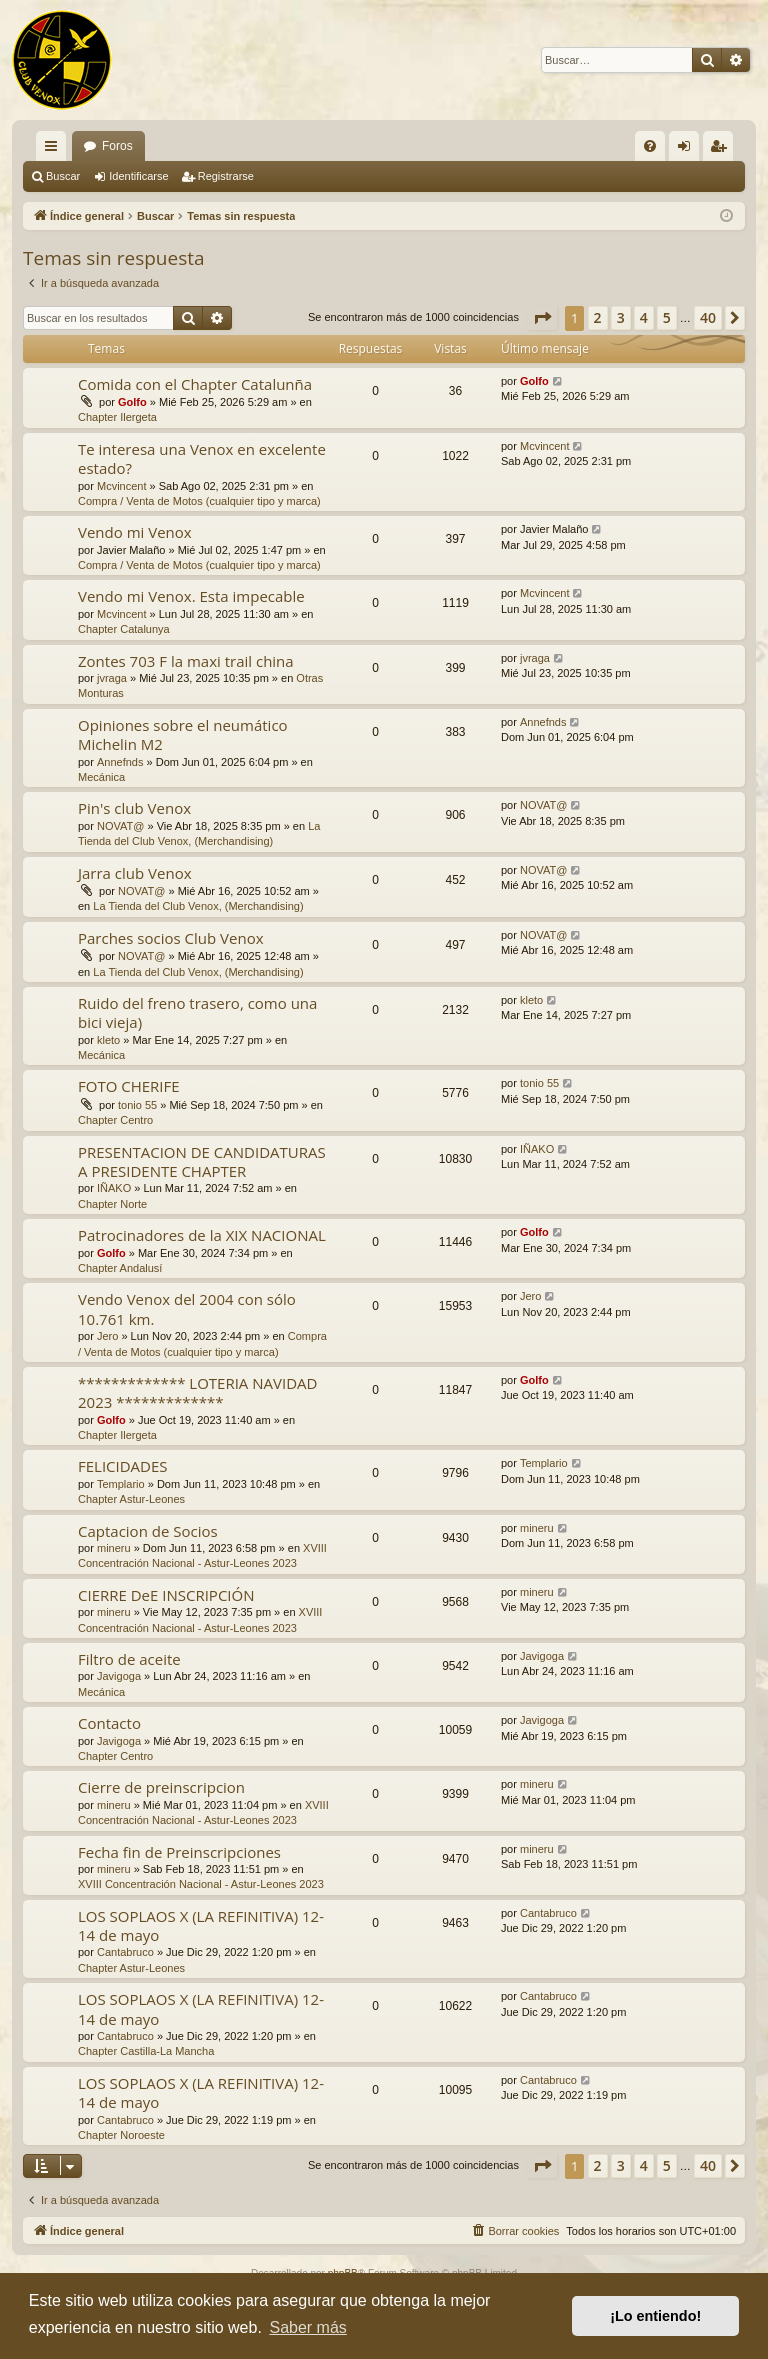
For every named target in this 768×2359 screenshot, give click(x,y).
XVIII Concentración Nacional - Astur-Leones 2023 (201, 1884)
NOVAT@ (120, 826)
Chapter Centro (115, 1120)
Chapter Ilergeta (117, 417)
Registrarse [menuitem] (722, 150)
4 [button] (644, 317)
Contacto (109, 1723)
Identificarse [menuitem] (688, 150)
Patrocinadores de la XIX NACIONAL (202, 1235)
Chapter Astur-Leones (131, 1499)
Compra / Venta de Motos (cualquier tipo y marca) (199, 501)
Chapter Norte (112, 1204)
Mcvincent (122, 486)
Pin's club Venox (134, 808)
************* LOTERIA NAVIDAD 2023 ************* (197, 1392)
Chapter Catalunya (124, 629)
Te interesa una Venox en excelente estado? (202, 458)
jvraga (112, 678)
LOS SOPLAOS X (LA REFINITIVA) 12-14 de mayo (201, 1925)
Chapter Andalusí (120, 1268)
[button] (542, 318)
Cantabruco (125, 1952)
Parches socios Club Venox (171, 938)
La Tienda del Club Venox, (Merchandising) (198, 906)
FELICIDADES (123, 1466)
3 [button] (621, 317)
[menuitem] (650, 146)
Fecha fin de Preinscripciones (179, 1852)
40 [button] (708, 317)
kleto (108, 1040)
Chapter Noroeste (121, 2135)
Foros (117, 146)
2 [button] (598, 317)
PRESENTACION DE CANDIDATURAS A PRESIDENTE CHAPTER (202, 1161)
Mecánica (101, 777)
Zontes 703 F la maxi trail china (186, 661)
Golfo (132, 402)
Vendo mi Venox (135, 532)
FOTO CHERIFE (129, 1086)
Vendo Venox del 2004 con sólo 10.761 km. (187, 1308)
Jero (107, 1336)
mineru (114, 1548)
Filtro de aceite (129, 1659)
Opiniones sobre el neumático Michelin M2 (183, 734)
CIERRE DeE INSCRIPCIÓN (166, 1595)
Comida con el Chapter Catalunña (195, 384)
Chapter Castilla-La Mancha (146, 2051)
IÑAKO (114, 1188)
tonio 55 (137, 1105)
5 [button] (667, 317)
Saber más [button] (307, 2327)
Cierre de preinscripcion (161, 1787)
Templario (121, 1484)
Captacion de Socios (148, 1531)
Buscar (63, 176)
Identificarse (138, 176)
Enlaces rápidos (55, 150)
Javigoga (119, 1676)
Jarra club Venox (135, 873)
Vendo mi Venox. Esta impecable (191, 596)
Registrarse (226, 176)
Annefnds (120, 762)
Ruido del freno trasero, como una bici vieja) (197, 1012)
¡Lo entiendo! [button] (655, 2316)
